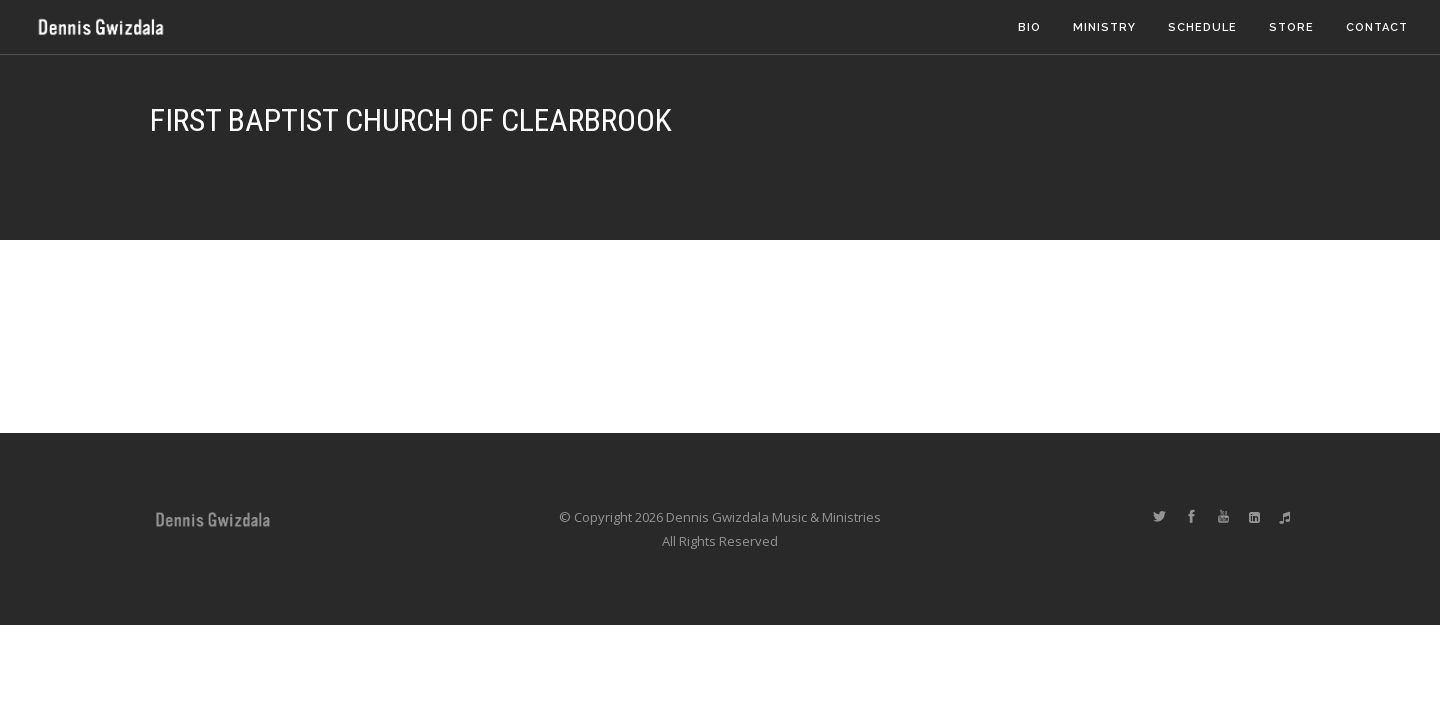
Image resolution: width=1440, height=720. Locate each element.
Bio (1029, 27)
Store (1291, 27)
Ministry (1104, 27)
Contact (1377, 27)
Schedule (1202, 27)
